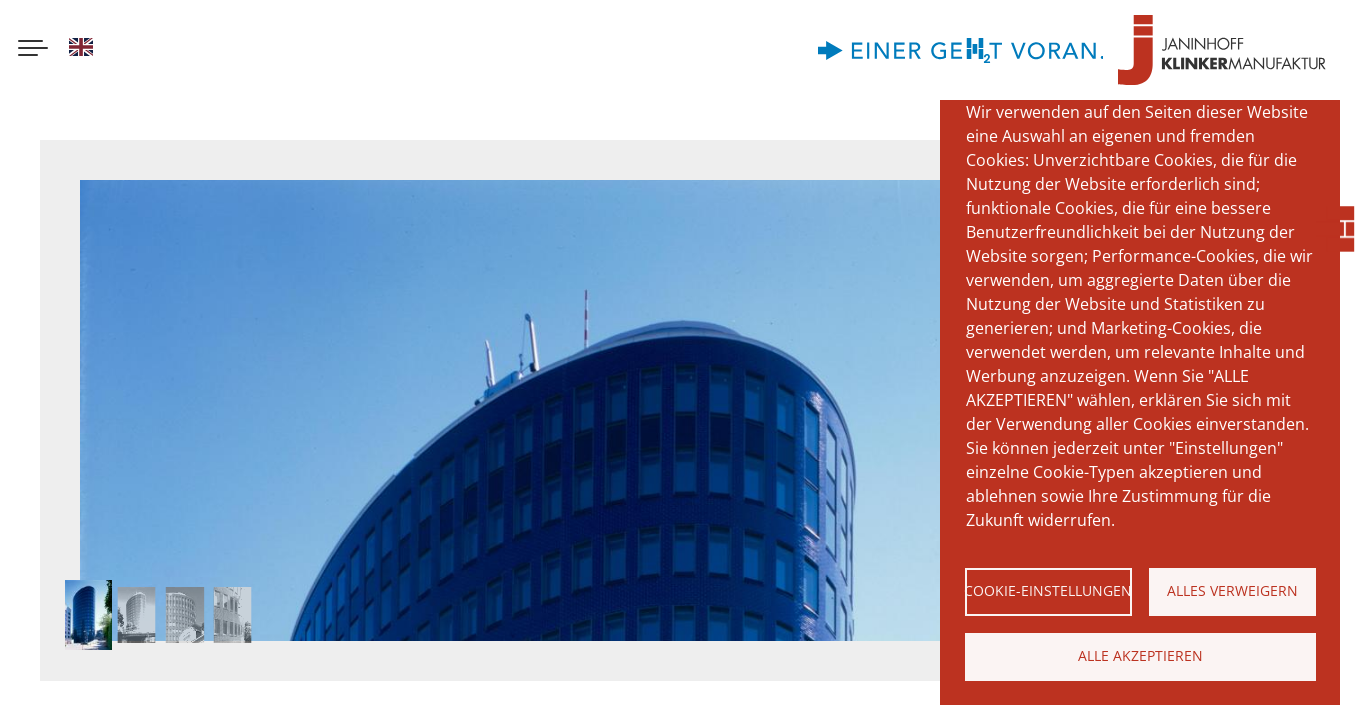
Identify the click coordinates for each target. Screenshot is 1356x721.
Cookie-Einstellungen (1048, 590)
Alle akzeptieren (1140, 655)
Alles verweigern (1232, 590)
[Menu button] (33, 50)
